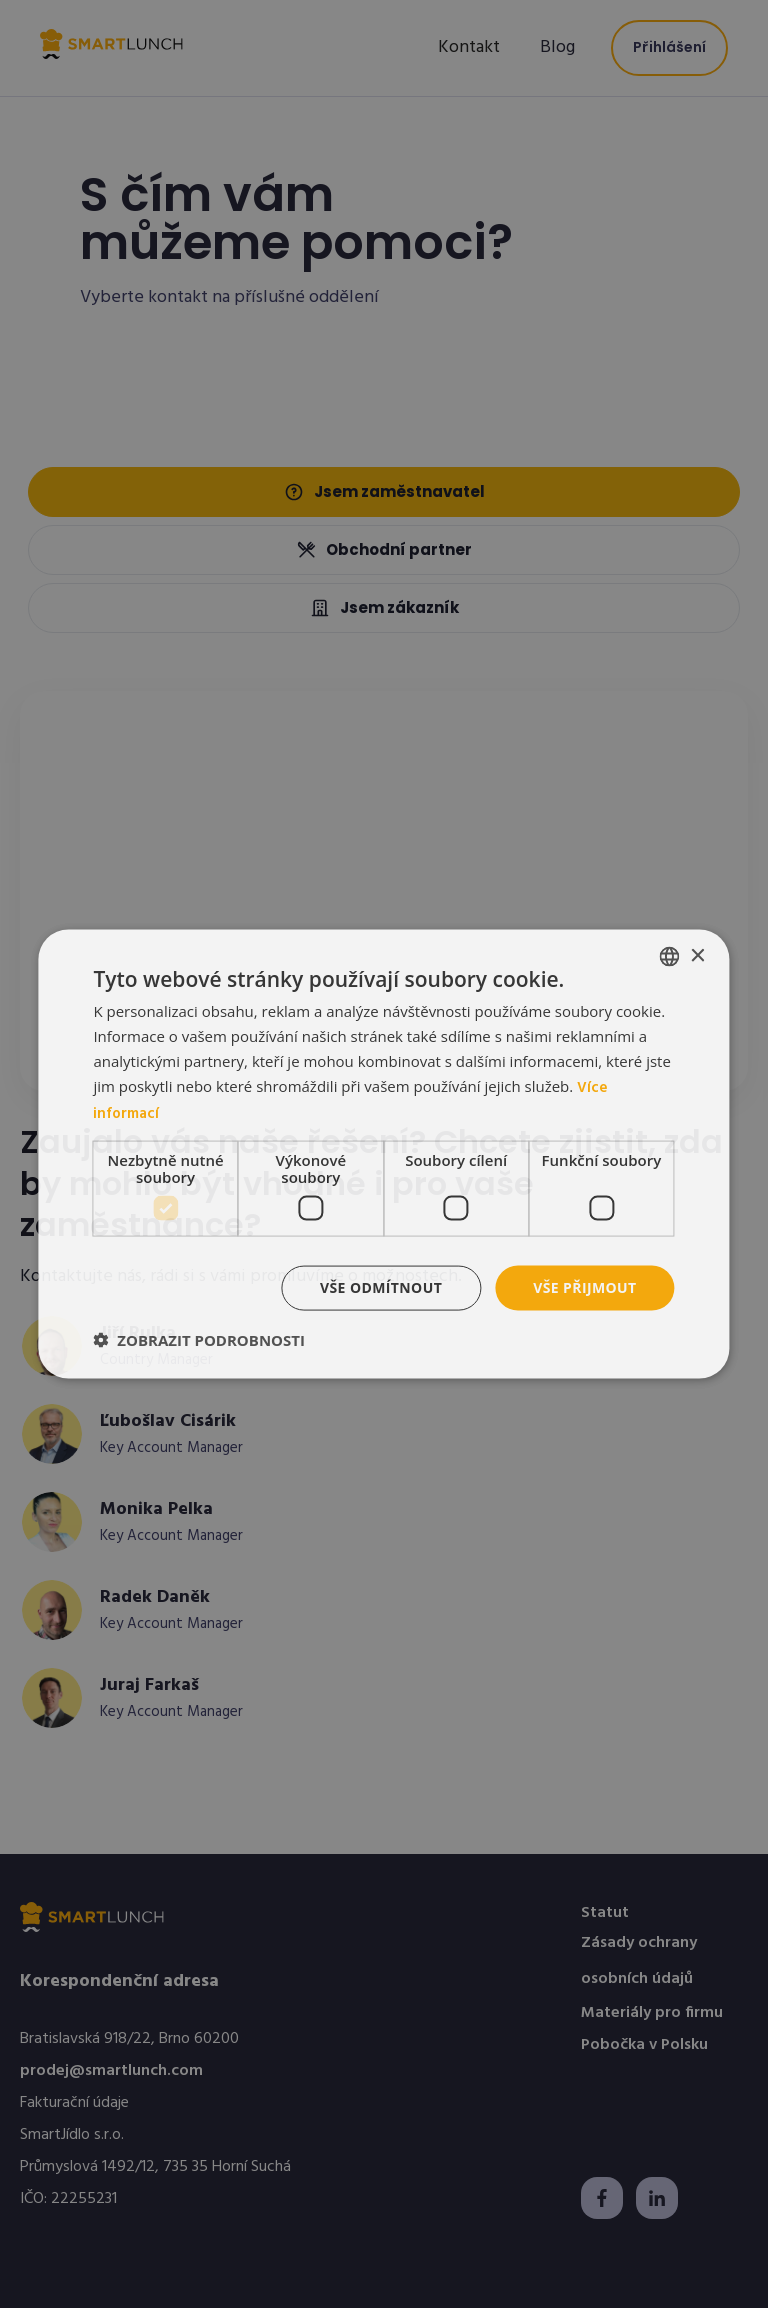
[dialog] (383, 1154)
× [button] (697, 955)
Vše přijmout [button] (584, 1287)
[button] (199, 1339)
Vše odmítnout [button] (381, 1287)
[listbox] (670, 957)
